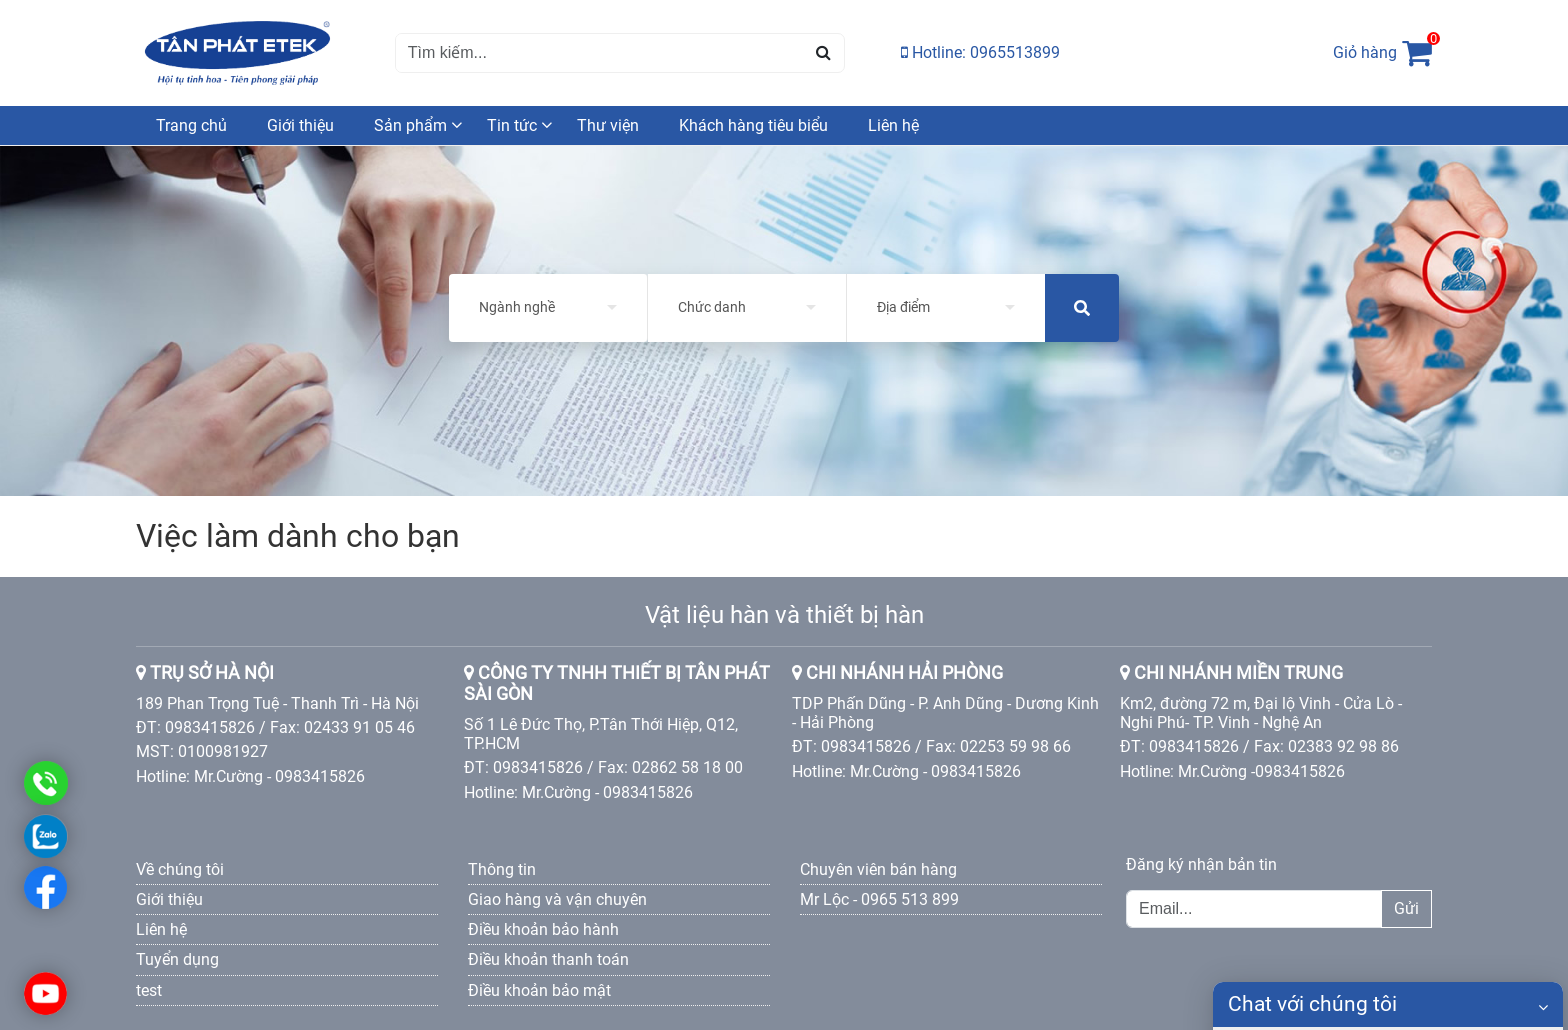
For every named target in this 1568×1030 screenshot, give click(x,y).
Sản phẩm (410, 125)
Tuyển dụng (177, 959)
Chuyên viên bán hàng (878, 869)
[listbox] (548, 308)
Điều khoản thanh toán (548, 959)
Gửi (1406, 908)
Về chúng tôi (180, 869)
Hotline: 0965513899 (980, 52)
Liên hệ (893, 125)
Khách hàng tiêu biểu (753, 125)
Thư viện (608, 125)
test (149, 990)
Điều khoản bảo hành (543, 929)
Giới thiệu (300, 125)
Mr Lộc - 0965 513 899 (879, 899)
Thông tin (502, 869)
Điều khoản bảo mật (539, 990)
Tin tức (512, 125)
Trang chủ (191, 125)
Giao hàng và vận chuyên (557, 899)
